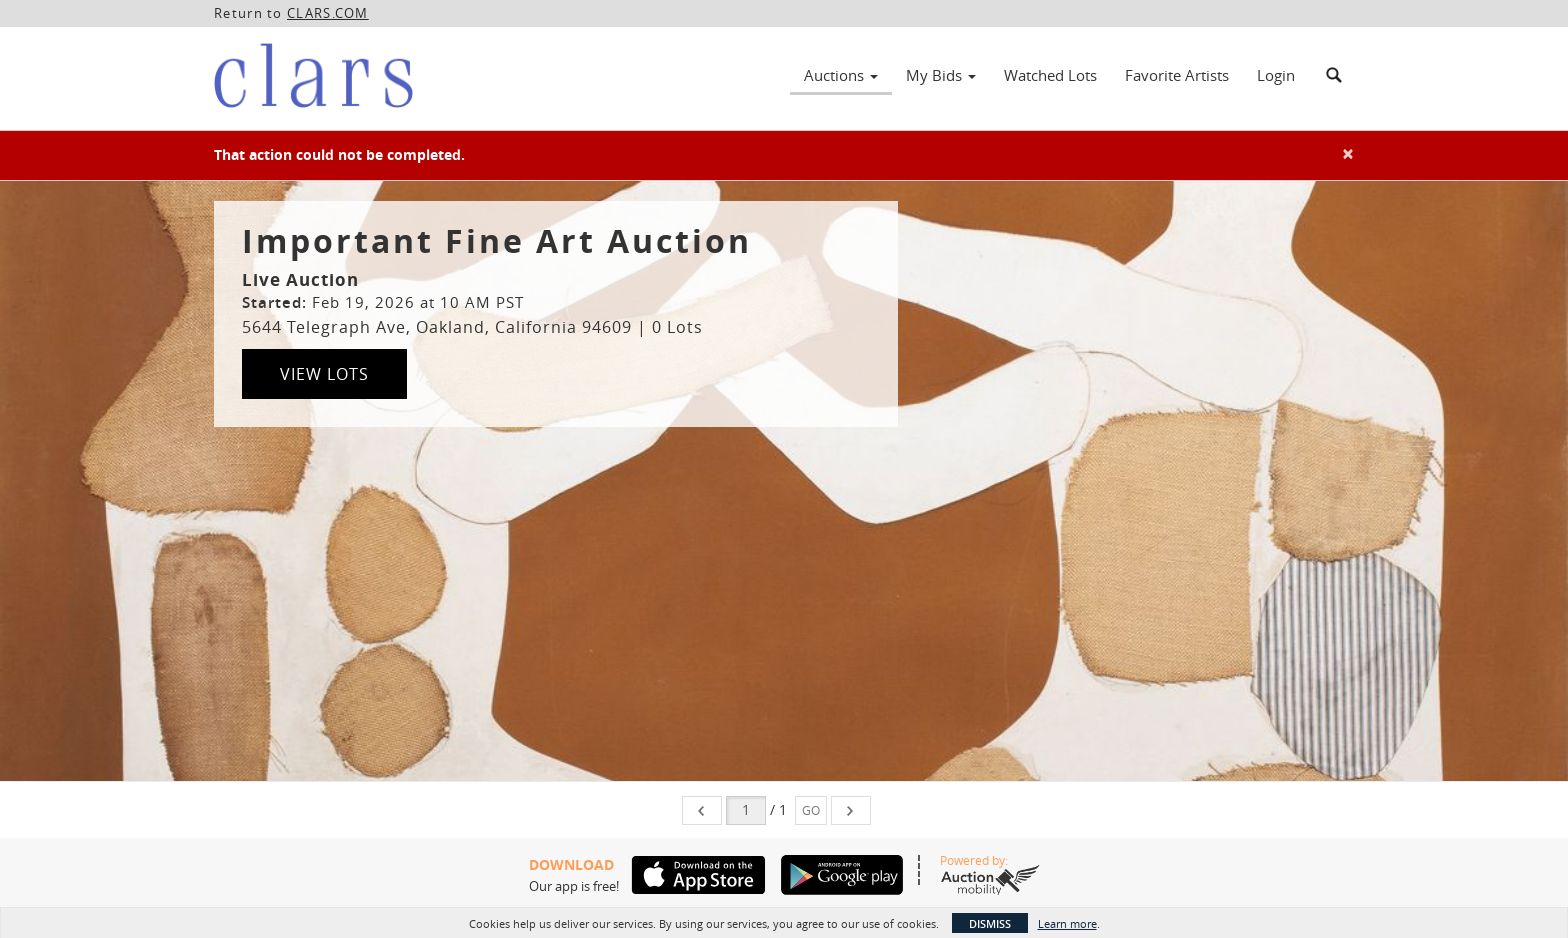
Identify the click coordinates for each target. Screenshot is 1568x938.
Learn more (1067, 923)
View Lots (324, 374)
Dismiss (990, 923)
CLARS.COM (328, 13)
